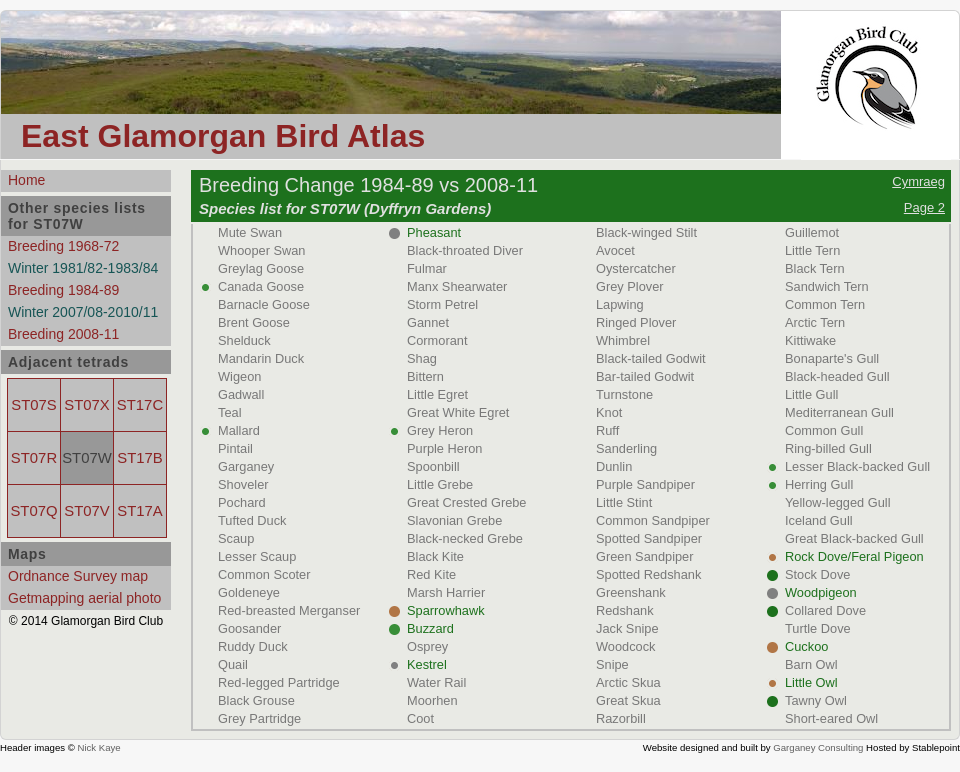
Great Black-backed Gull (854, 538)
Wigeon (239, 376)
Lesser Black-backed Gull (857, 466)
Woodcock (626, 646)
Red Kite (431, 574)
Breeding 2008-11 (63, 334)
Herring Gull (819, 484)
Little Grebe (440, 484)
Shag (422, 358)
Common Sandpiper (653, 520)
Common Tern (825, 304)
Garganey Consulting (818, 747)
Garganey (246, 466)
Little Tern (812, 250)
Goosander (249, 628)
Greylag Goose (261, 268)
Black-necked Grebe (465, 538)
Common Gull (824, 430)
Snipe (612, 664)
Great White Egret (458, 412)
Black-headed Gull (837, 376)
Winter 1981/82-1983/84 (83, 268)
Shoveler (243, 484)
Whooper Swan (262, 250)
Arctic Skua (628, 682)
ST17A (139, 511)
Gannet (428, 322)
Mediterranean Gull (839, 412)
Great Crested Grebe (467, 502)
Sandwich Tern (827, 286)
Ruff (607, 430)
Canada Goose (261, 286)
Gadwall (241, 394)
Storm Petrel (442, 304)
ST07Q (33, 511)
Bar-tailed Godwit (645, 376)
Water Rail (436, 682)
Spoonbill (433, 466)
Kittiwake (810, 340)
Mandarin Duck (261, 358)
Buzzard (430, 628)
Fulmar (427, 268)
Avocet (615, 250)
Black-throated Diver (465, 250)
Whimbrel (623, 340)
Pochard (242, 502)
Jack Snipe (627, 628)
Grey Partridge (259, 718)
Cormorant (437, 340)
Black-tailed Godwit (651, 358)
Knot (609, 412)
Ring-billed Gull (828, 448)
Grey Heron (440, 430)
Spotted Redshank (648, 574)
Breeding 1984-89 (63, 290)
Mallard (239, 430)
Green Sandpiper (644, 556)
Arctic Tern (815, 322)
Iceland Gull (819, 520)
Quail (233, 664)
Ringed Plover (636, 322)
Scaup (236, 538)
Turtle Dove (818, 628)
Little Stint (624, 502)
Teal (229, 412)
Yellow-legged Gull (838, 502)
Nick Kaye (98, 747)
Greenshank (631, 592)
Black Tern (815, 268)
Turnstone (624, 394)
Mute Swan (250, 232)
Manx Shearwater (457, 286)
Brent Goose (254, 322)
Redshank (625, 610)
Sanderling (626, 448)
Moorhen (432, 700)
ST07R (34, 458)
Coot (420, 718)
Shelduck (244, 340)
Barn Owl (811, 664)
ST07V (86, 511)
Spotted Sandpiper (649, 538)
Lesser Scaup (257, 556)
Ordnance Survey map (78, 576)
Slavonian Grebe (454, 520)
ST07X (86, 405)
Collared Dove (825, 610)
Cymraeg (918, 181)
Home (26, 180)
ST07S (33, 405)
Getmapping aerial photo (84, 598)
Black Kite (435, 556)
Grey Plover (630, 286)
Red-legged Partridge (279, 682)
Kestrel (427, 664)
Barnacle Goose (264, 304)
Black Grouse (256, 700)
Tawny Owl (816, 700)
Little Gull (811, 394)
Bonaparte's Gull (832, 358)
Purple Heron (444, 448)
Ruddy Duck (253, 646)
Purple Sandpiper (645, 484)
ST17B (139, 458)
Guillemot (812, 232)
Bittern (425, 376)
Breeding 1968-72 (63, 246)
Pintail (235, 448)
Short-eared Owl (831, 718)
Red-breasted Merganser (289, 610)
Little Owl (811, 682)
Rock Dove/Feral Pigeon (854, 556)
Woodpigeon (821, 592)
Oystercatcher (636, 268)
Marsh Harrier (446, 592)
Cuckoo (806, 646)
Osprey (427, 646)
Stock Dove (817, 574)
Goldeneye (249, 592)
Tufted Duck (252, 520)
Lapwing (620, 304)
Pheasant (434, 232)
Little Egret (437, 394)
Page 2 (924, 207)
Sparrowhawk (446, 610)
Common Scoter (264, 574)
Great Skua (628, 700)
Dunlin (614, 466)
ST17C (140, 405)
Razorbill (621, 718)
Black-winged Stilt (646, 232)
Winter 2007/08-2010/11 (83, 312)
